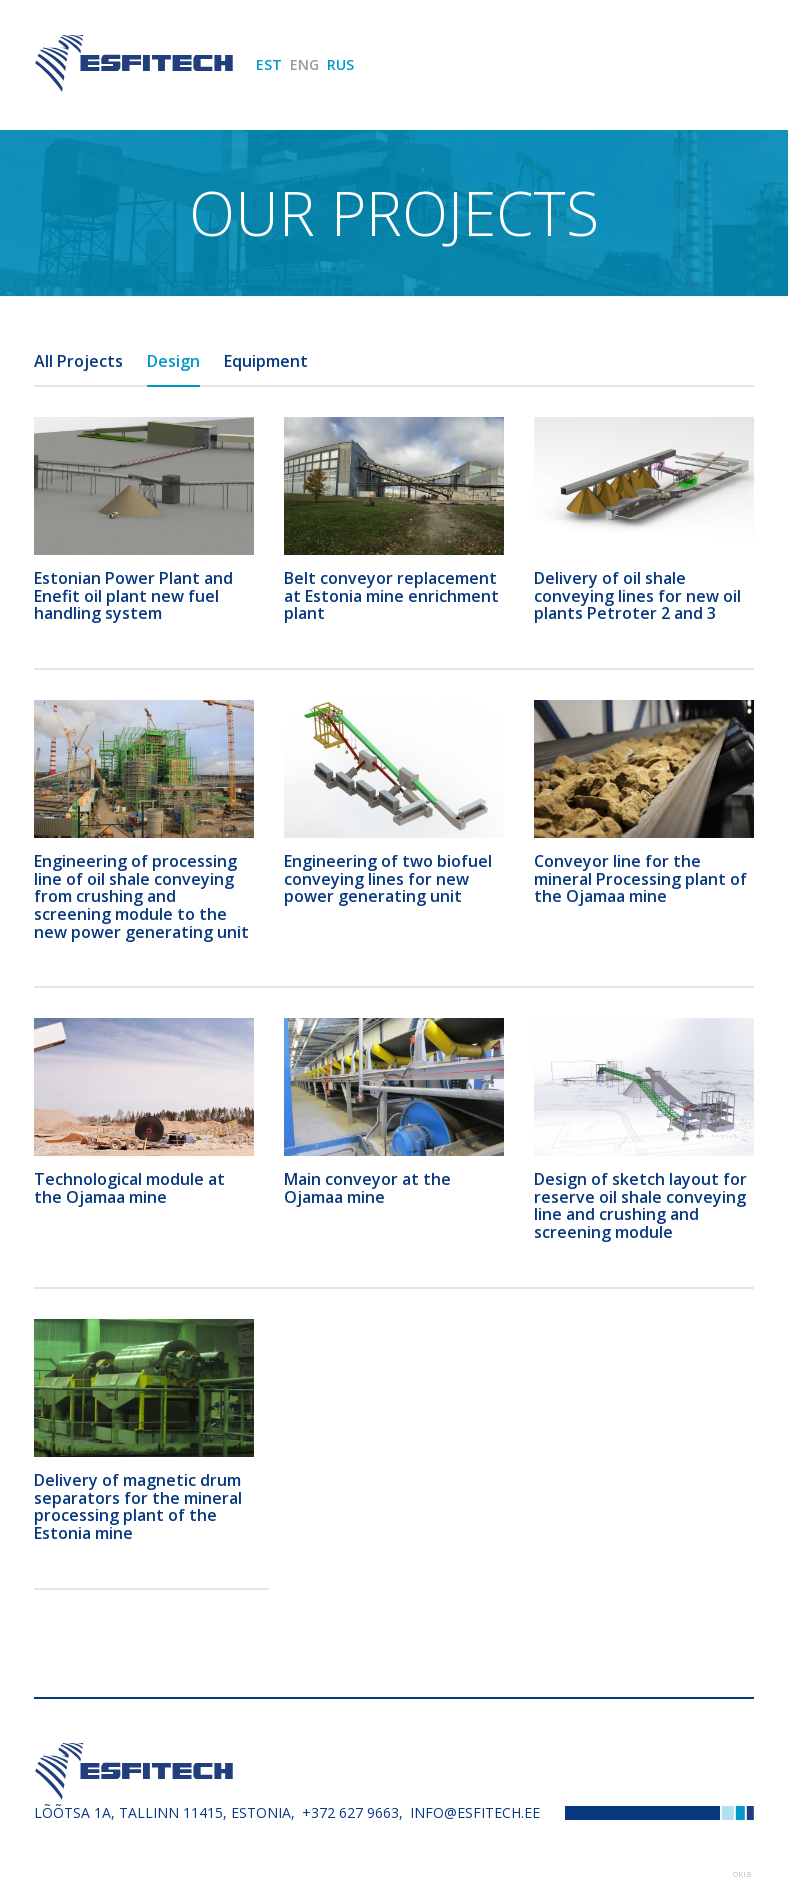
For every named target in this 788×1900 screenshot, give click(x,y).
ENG (304, 64)
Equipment (266, 361)
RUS (340, 64)
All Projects (78, 361)
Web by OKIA (742, 1874)
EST (269, 64)
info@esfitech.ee (475, 1812)
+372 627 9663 (350, 1812)
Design (173, 361)
